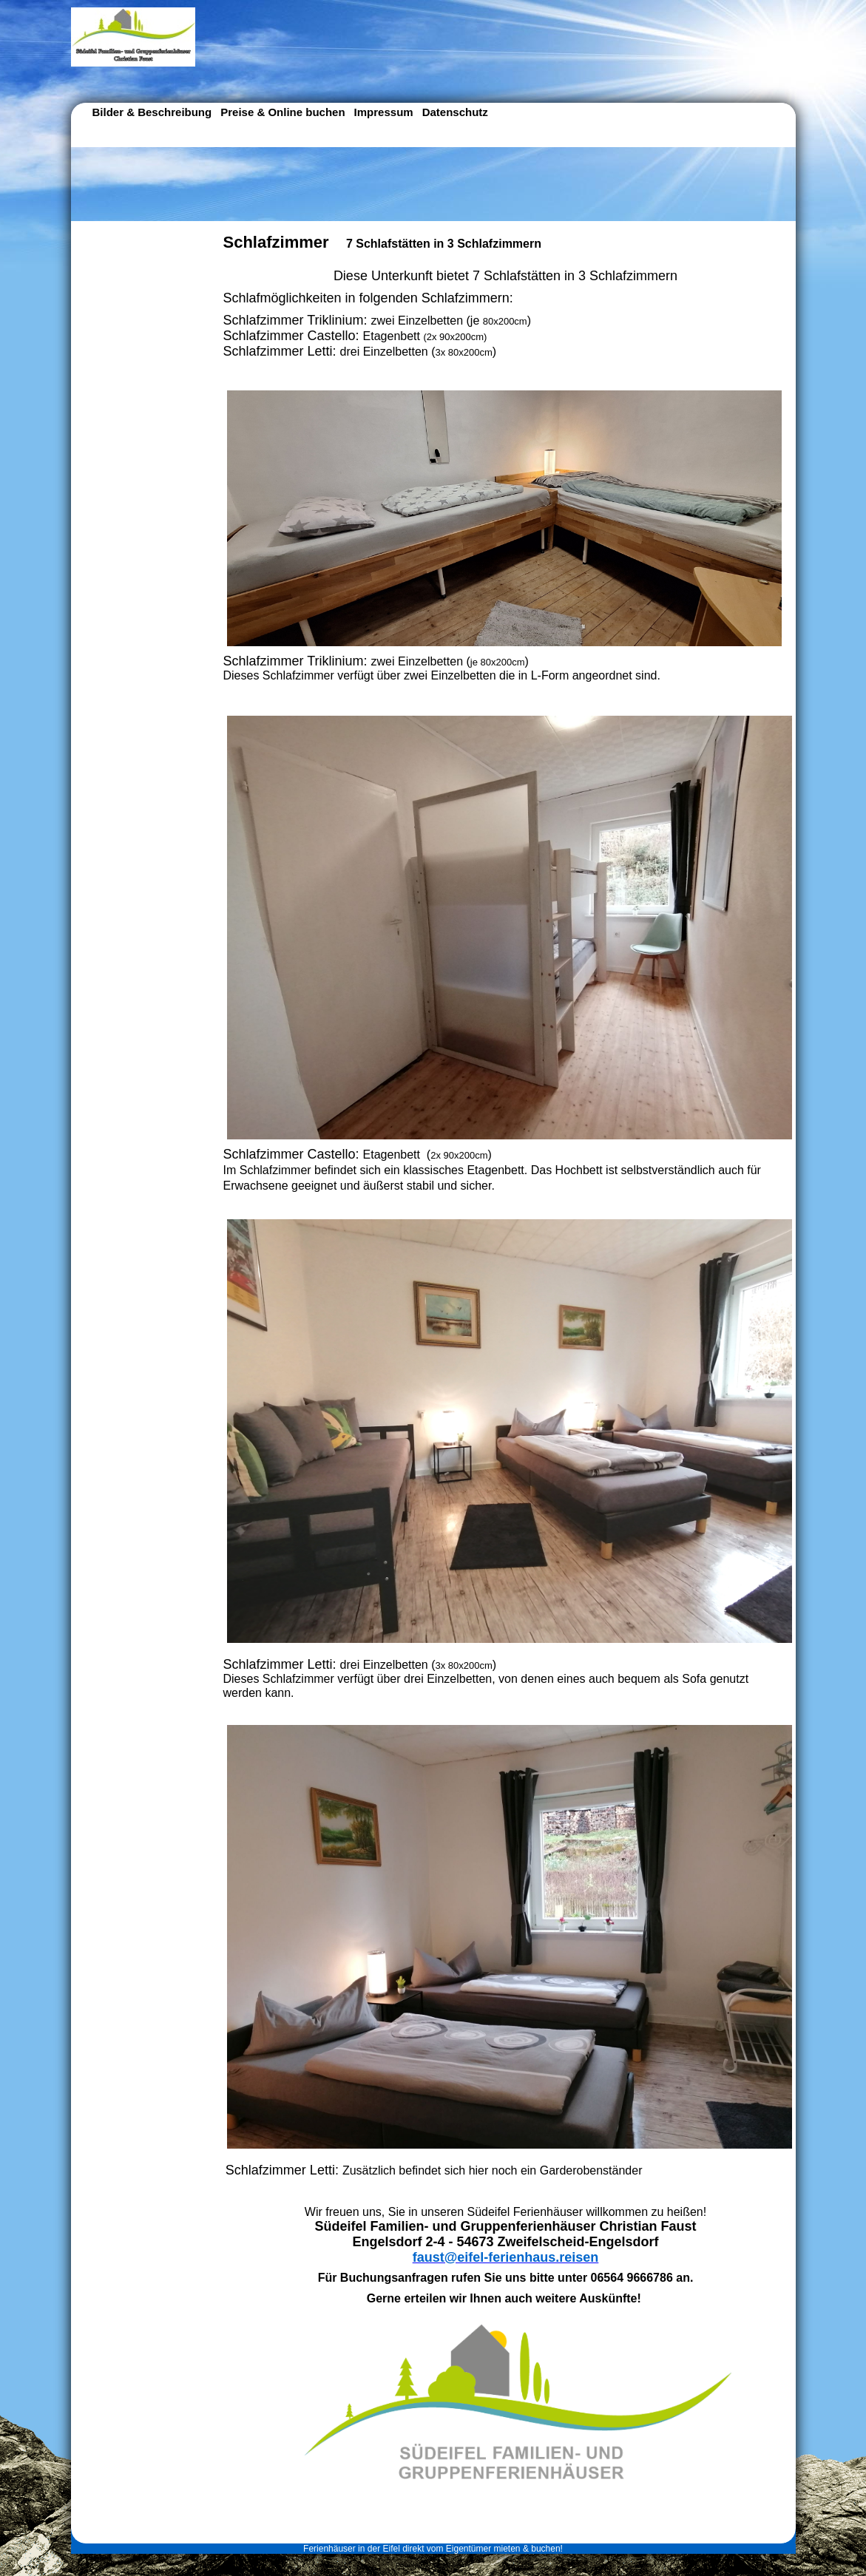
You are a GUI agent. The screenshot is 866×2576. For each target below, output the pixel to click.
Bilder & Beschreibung (152, 112)
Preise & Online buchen (282, 112)
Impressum (383, 112)
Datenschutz (455, 112)
